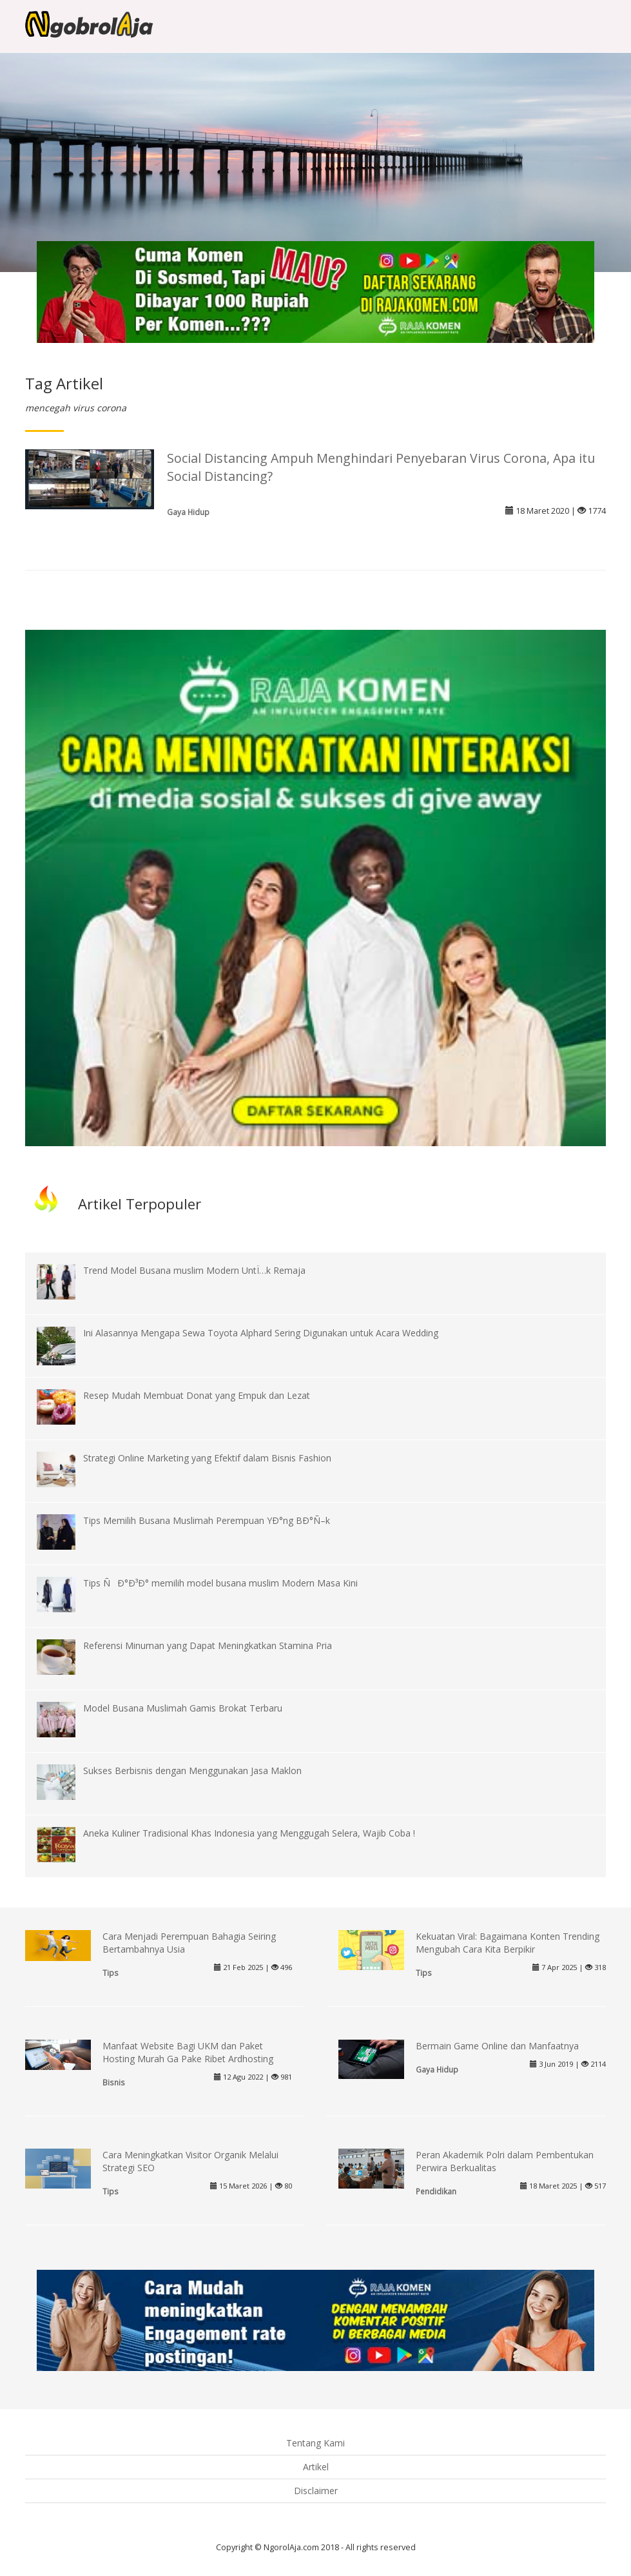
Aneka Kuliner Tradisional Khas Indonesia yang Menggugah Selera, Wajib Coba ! (249, 1833)
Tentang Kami (315, 2443)
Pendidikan (436, 2191)
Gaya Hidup (188, 512)
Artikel (316, 2467)
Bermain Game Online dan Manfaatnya (497, 2046)
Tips (110, 1972)
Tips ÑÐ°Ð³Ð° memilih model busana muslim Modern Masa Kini (220, 1583)
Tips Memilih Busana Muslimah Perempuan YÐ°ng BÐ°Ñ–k (206, 1520)
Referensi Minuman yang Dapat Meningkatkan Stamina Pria (207, 1645)
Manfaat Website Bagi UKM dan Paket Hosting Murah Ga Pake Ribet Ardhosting (187, 2052)
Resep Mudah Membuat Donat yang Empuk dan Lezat (196, 1395)
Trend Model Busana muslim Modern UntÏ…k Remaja (194, 1270)
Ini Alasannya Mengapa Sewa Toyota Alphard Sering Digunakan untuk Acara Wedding (260, 1333)
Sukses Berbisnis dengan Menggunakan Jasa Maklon (192, 1770)
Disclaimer (316, 2490)
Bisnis (113, 2082)
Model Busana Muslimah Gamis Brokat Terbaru (182, 1708)
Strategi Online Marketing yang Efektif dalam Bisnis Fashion (207, 1458)
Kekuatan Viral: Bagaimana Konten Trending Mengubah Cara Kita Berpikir (507, 1942)
